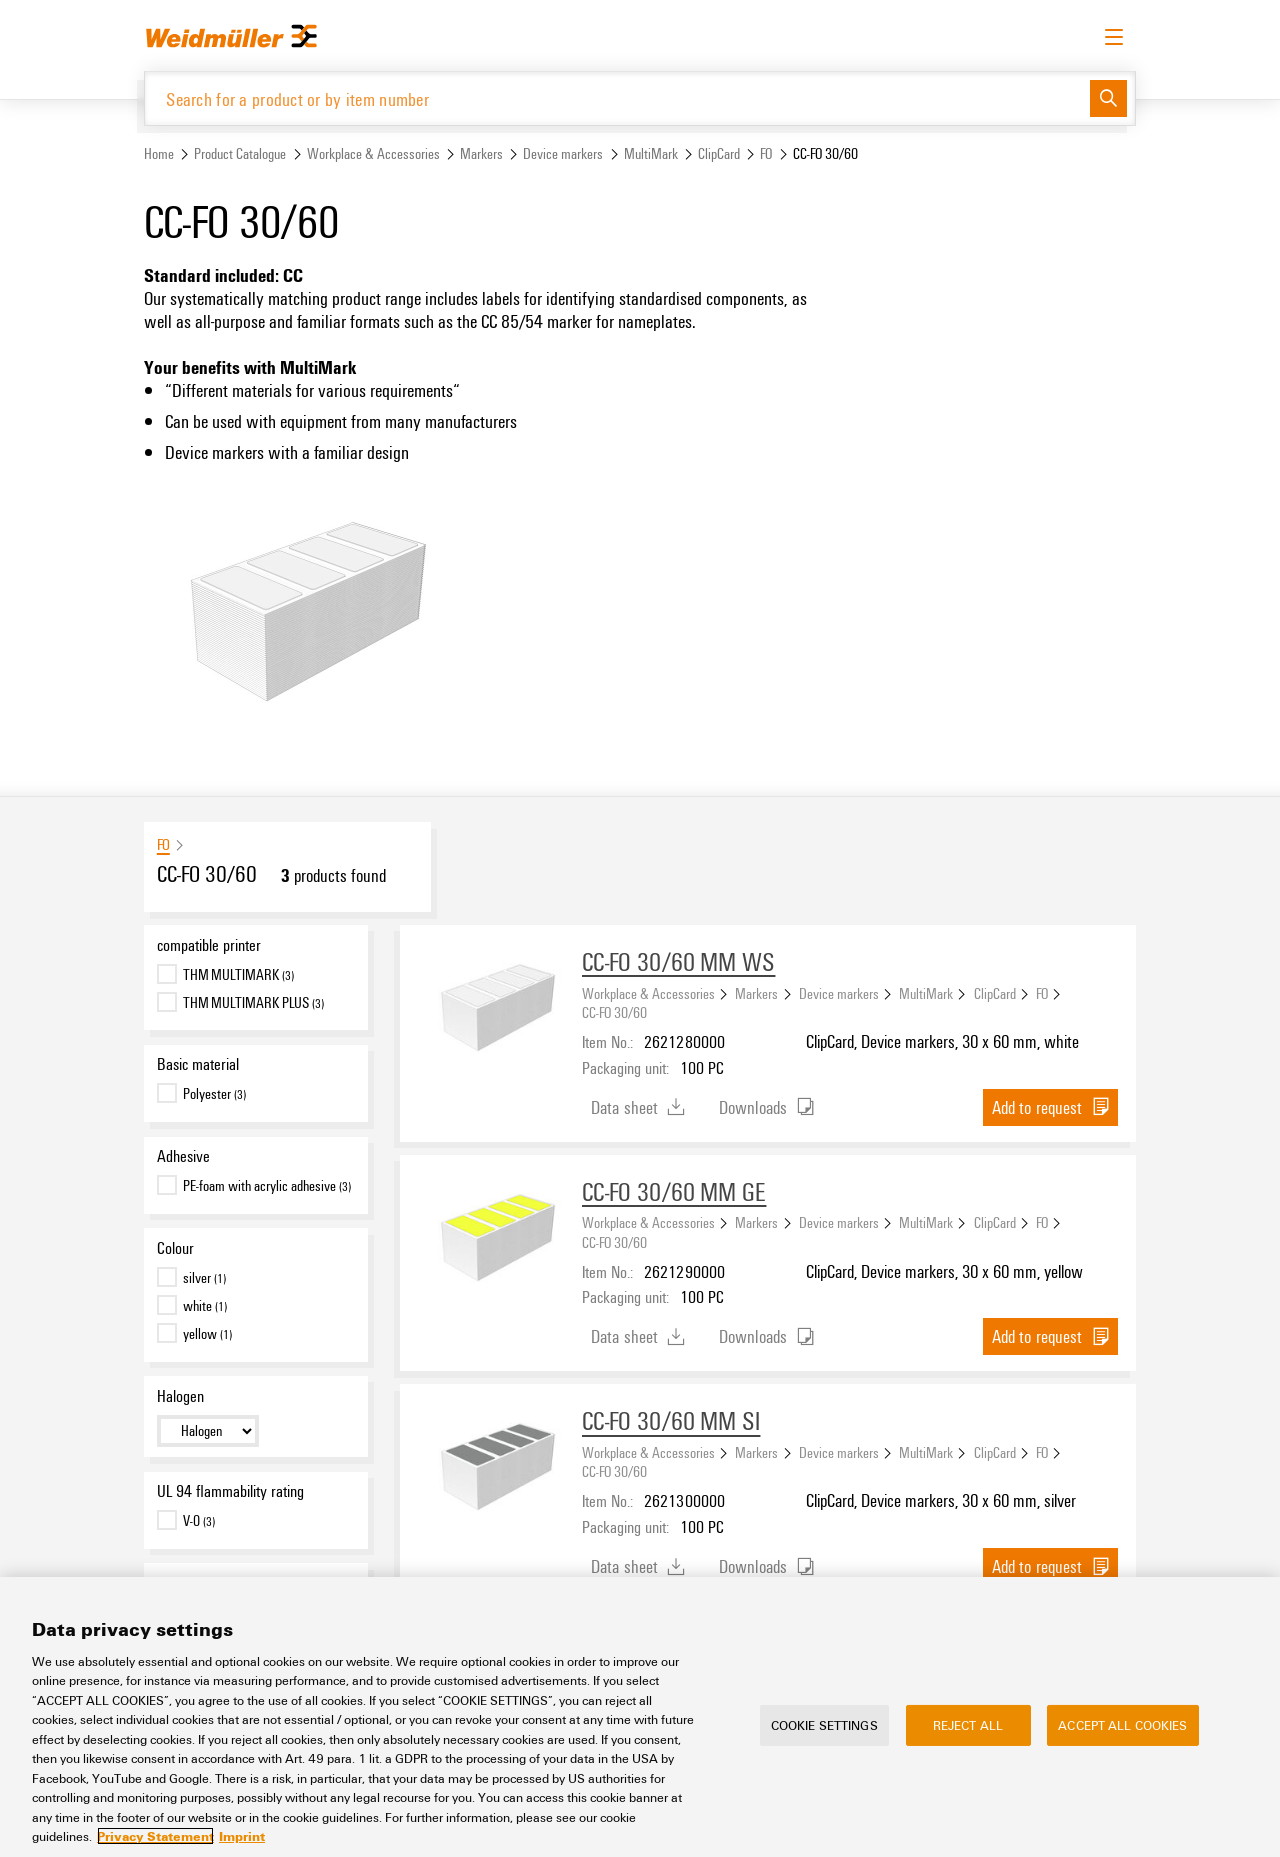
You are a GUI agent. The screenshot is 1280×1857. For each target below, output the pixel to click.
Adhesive (183, 1156)
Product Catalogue (240, 153)
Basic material (198, 1064)
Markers (481, 153)
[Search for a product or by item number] (617, 98)
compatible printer (209, 945)
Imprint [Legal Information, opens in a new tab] (242, 1837)
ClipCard (719, 153)
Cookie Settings (824, 1725)
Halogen (180, 1396)
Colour (175, 1248)
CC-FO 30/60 (614, 1012)
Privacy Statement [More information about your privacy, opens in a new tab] (155, 1837)
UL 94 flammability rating (230, 1491)
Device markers (563, 153)
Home (159, 153)
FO (766, 153)
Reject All (968, 1725)
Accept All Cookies (1122, 1725)
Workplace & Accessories (373, 153)
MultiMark (651, 153)
